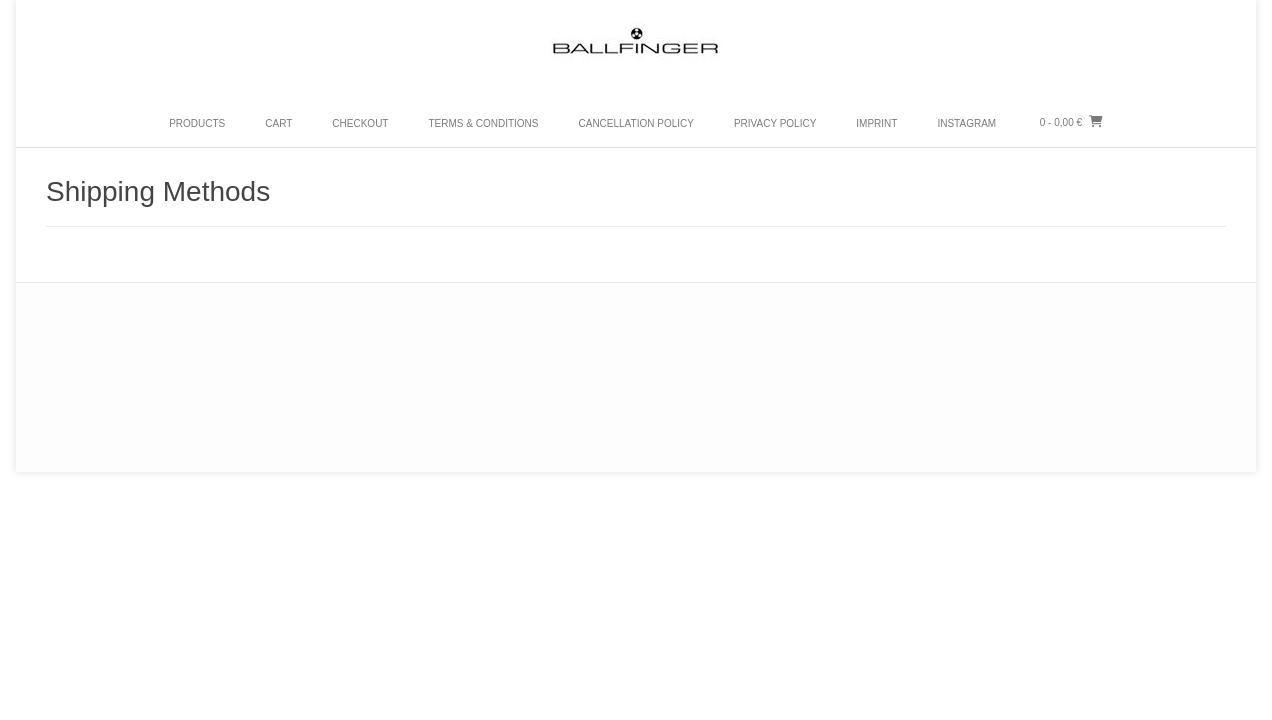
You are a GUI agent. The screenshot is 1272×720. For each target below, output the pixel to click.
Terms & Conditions (483, 123)
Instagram (966, 123)
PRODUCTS (197, 123)
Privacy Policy (775, 123)
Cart (278, 123)
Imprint (876, 123)
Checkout (360, 123)
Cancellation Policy (635, 123)
